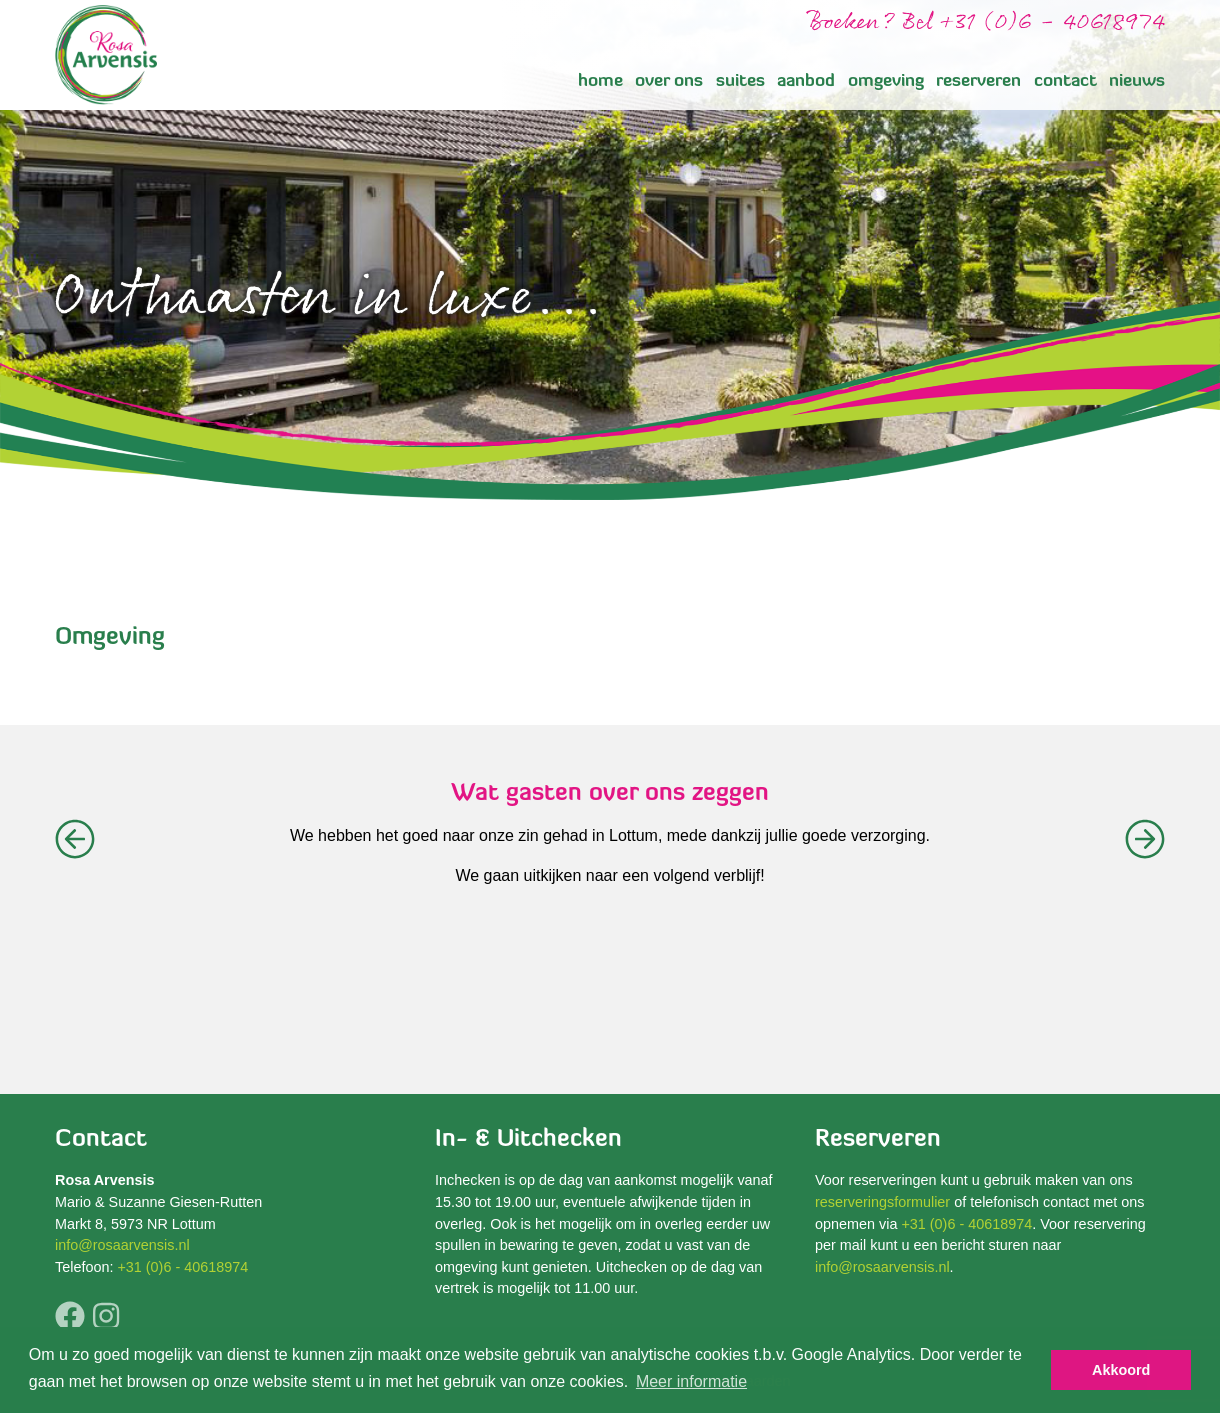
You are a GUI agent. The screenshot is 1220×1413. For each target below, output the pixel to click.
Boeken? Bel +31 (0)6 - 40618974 (986, 23)
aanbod (806, 81)
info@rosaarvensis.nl (122, 1245)
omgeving (886, 81)
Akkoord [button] (1121, 1370)
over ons (669, 81)
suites (740, 81)
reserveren (978, 81)
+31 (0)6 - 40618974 (182, 1267)
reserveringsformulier (882, 1202)
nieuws (1137, 81)
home (600, 81)
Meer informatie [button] (691, 1381)
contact (1065, 81)
